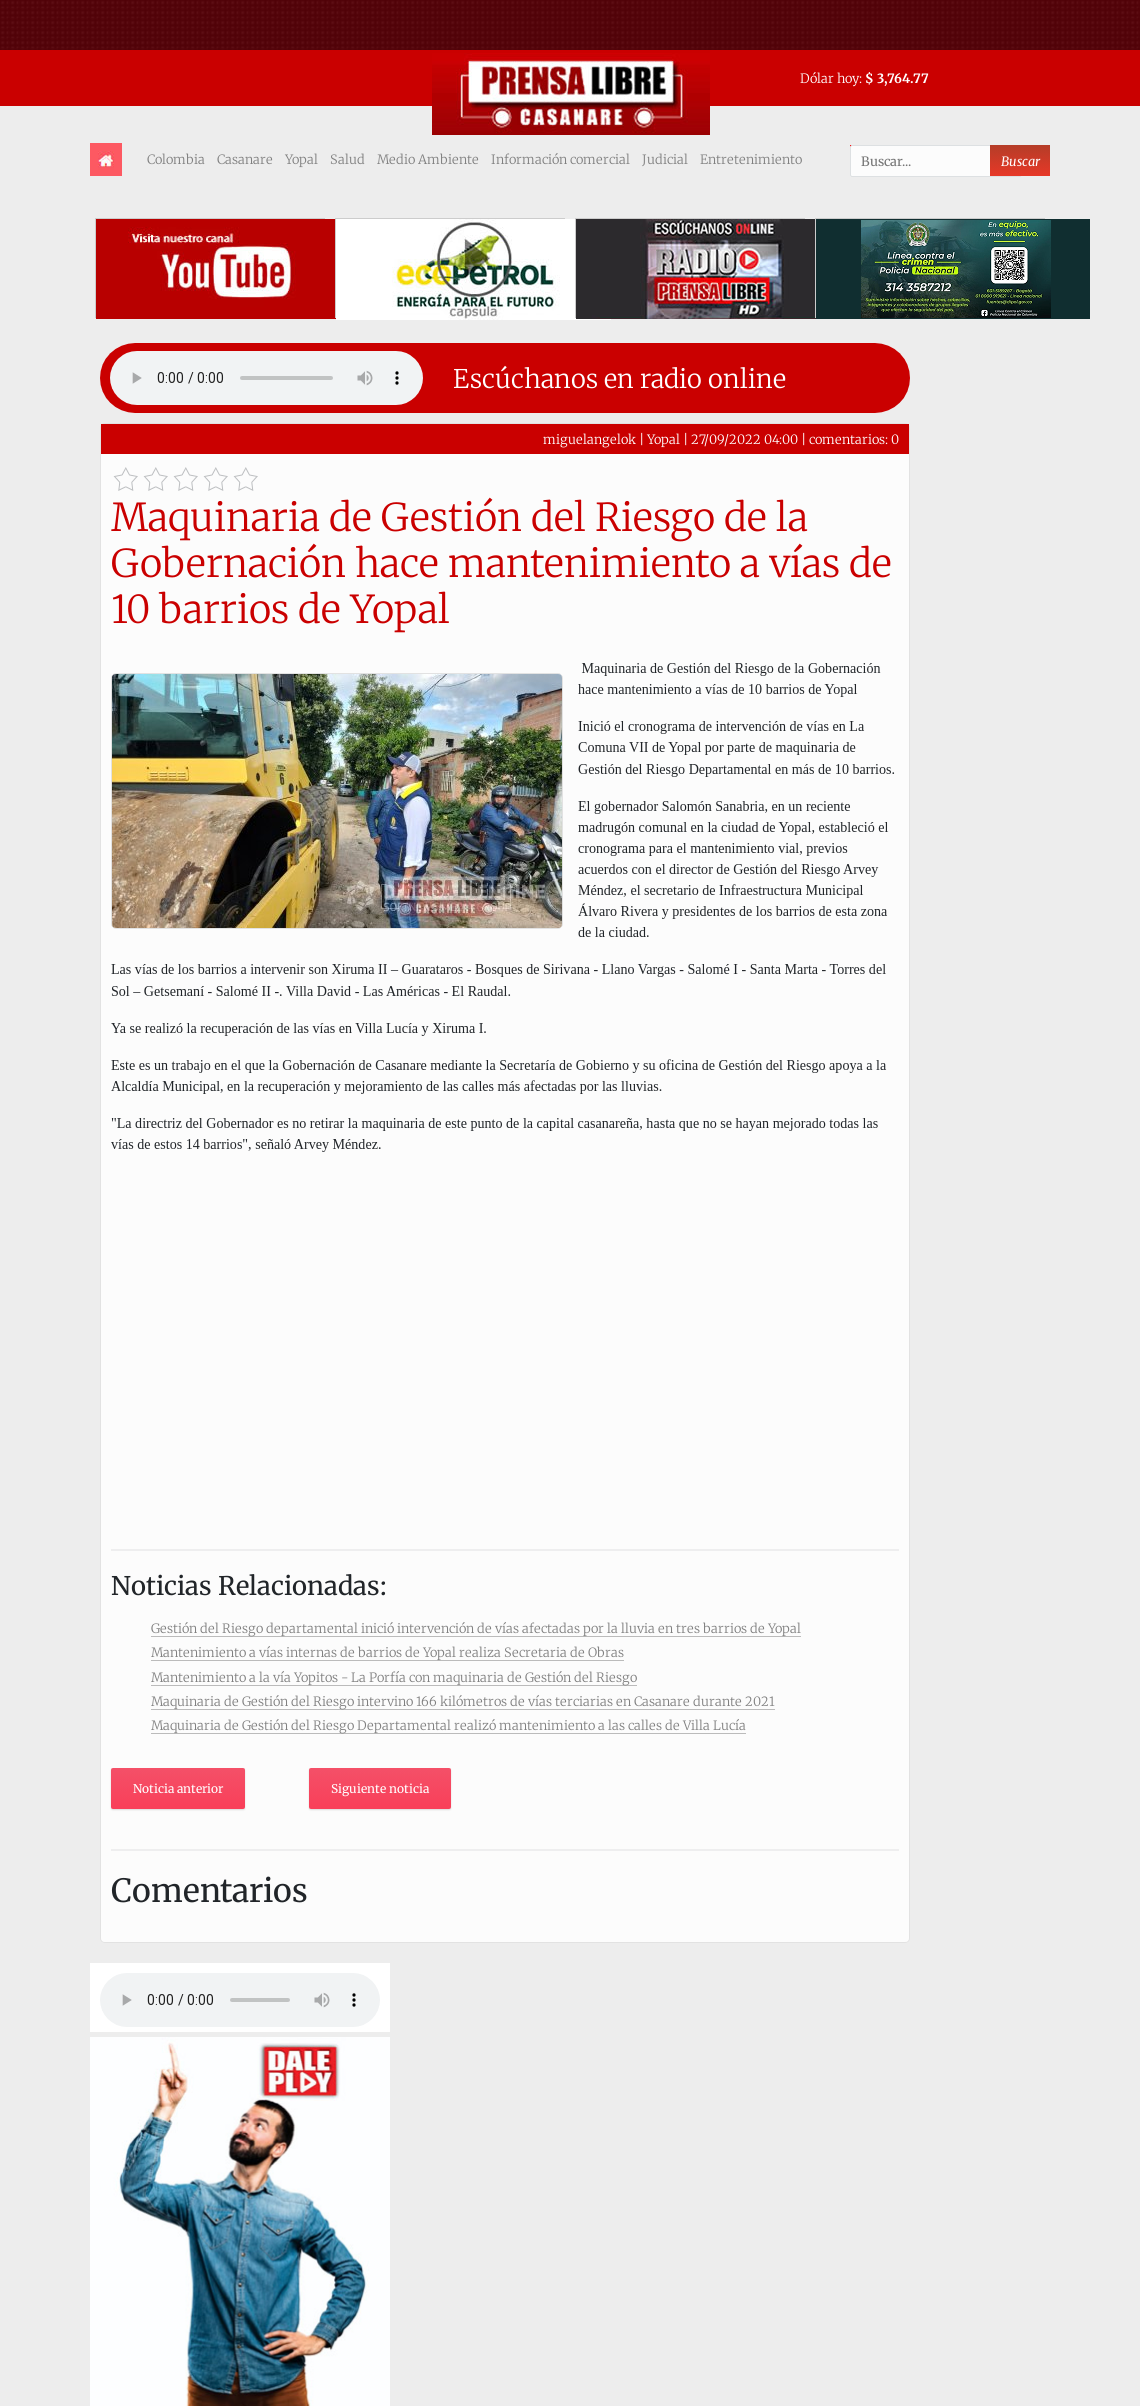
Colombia (176, 159)
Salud (347, 159)
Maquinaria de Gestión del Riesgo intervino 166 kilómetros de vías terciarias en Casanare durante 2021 (463, 1701)
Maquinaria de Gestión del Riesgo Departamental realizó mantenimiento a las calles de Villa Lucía (448, 1725)
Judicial (665, 159)
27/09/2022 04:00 (744, 439)
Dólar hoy (829, 78)
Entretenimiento (751, 159)
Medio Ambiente (428, 159)
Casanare (245, 159)
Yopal (301, 159)
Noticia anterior (178, 1788)
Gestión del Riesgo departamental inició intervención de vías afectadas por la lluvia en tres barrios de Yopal (476, 1628)
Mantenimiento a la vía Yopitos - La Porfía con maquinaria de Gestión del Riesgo (394, 1677)
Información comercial (560, 159)
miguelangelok (589, 439)
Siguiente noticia (380, 1788)
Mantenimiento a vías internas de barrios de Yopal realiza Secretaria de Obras (387, 1652)
